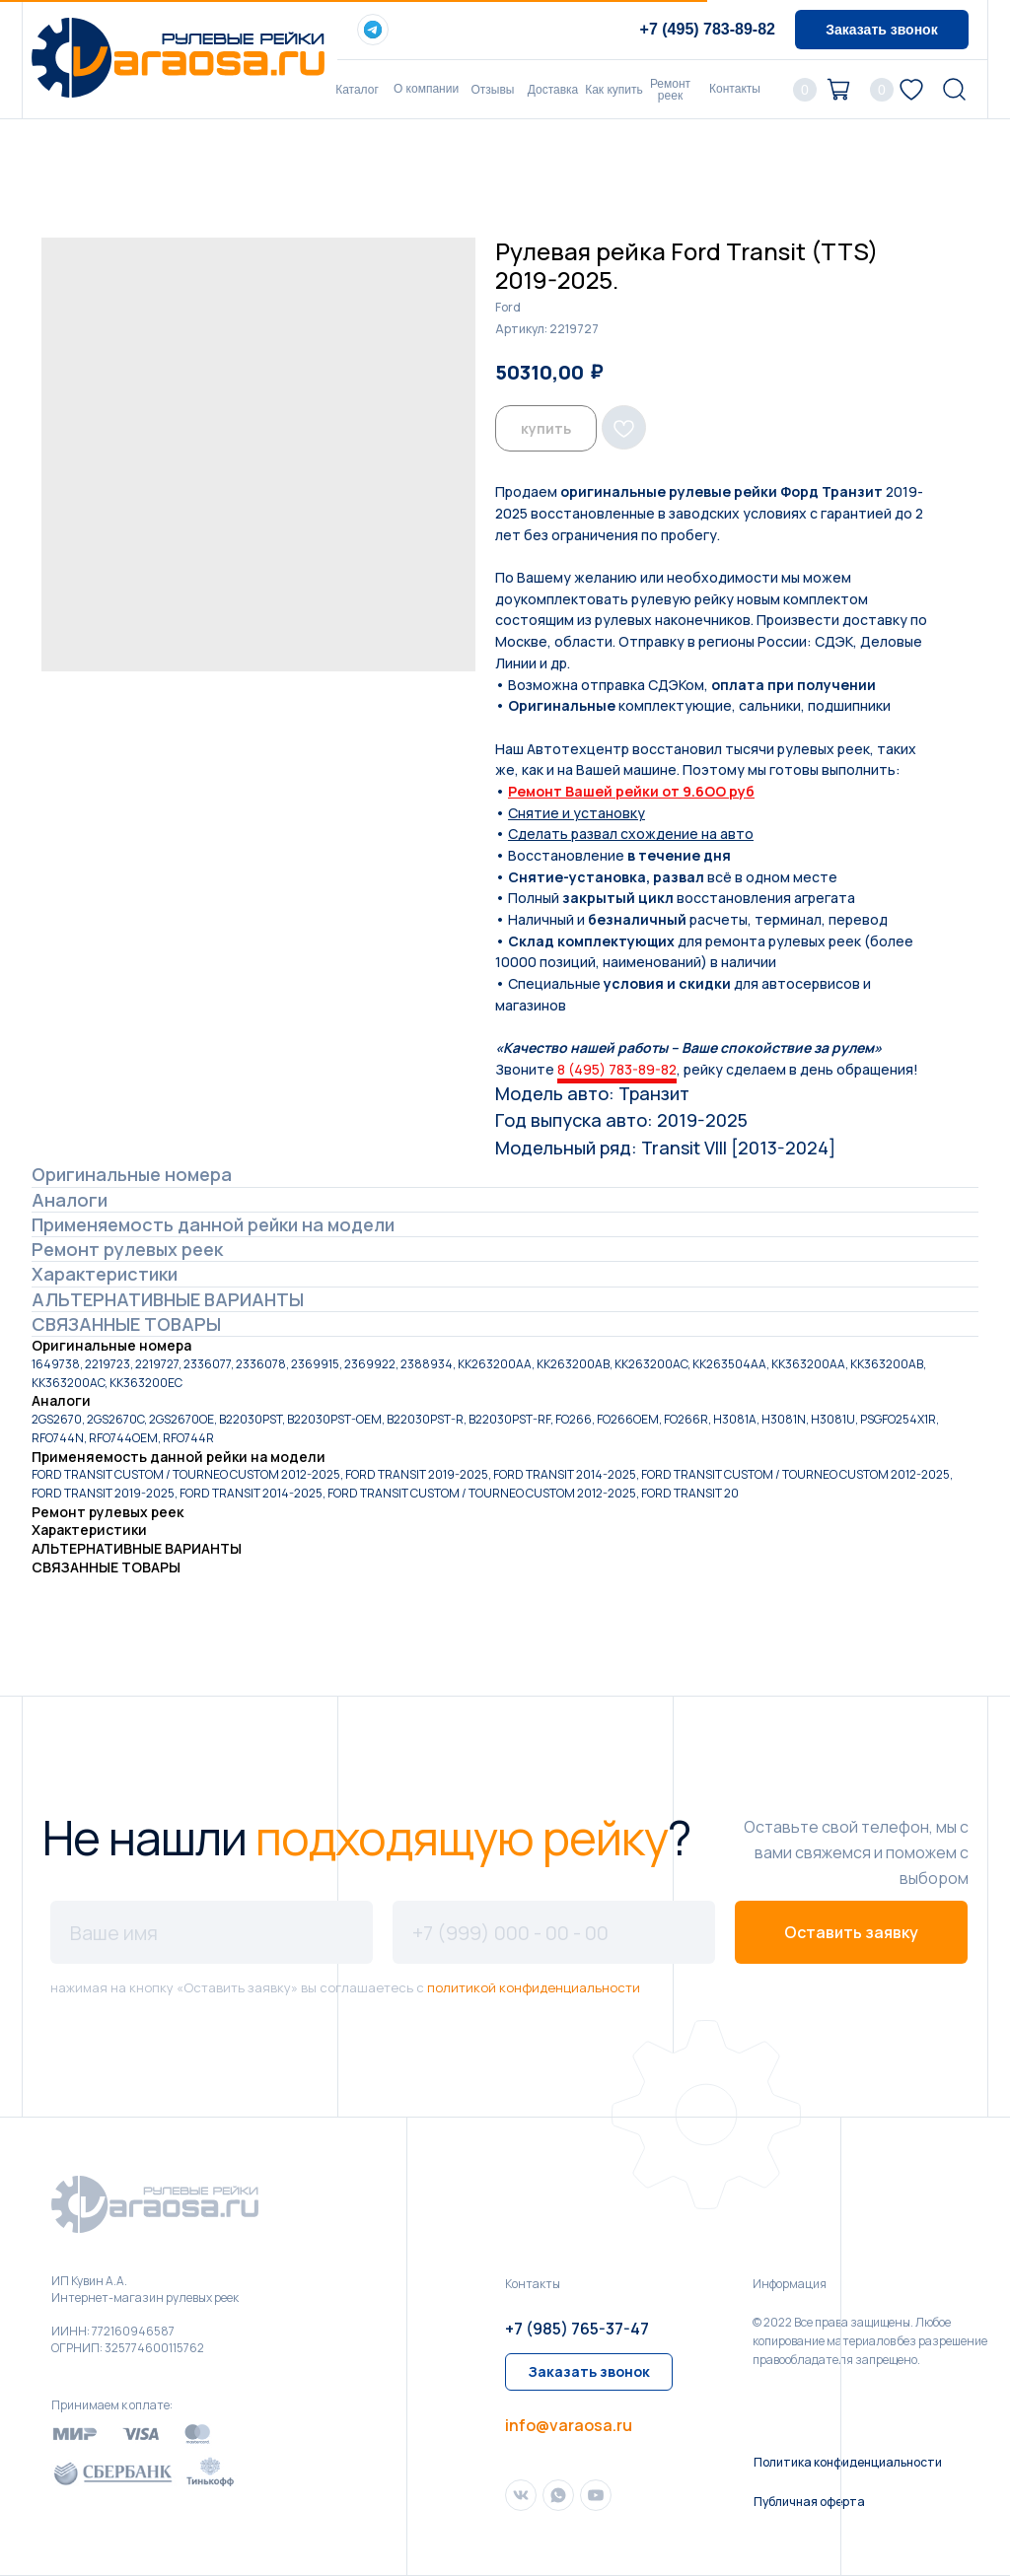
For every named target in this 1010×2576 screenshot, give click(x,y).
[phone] (554, 1932)
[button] (882, 29)
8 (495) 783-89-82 (617, 1069)
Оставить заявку (851, 1932)
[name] (211, 1932)
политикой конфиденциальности (533, 1987)
